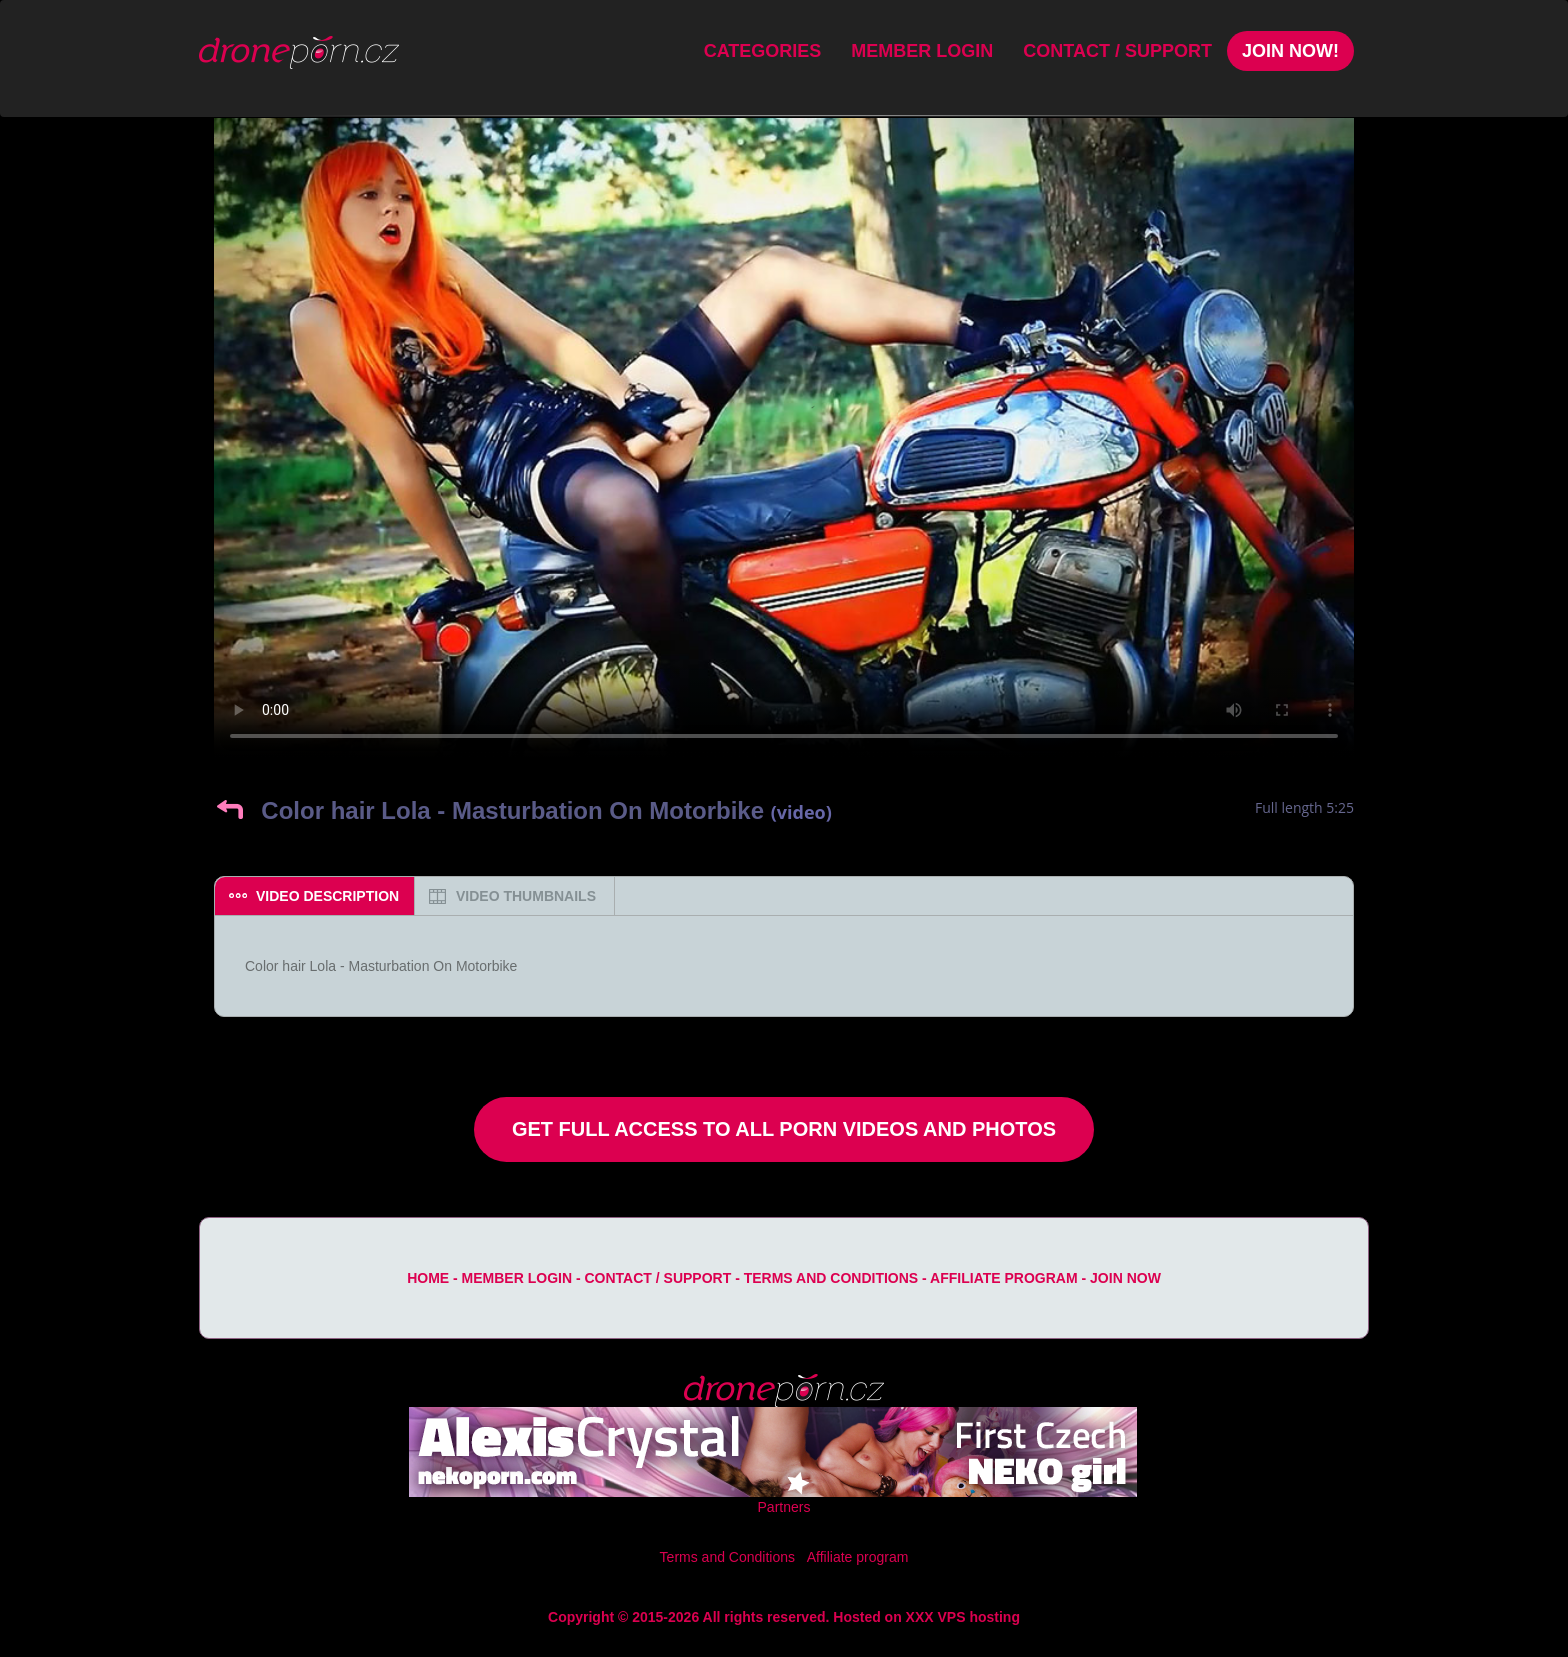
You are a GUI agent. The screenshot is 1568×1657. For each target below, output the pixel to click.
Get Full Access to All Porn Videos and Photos (784, 1129)
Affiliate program (1004, 1278)
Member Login (922, 51)
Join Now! (1290, 51)
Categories (763, 51)
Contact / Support (1117, 51)
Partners (784, 1507)
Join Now (1125, 1278)
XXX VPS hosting (963, 1617)
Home (428, 1278)
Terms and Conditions (831, 1278)
